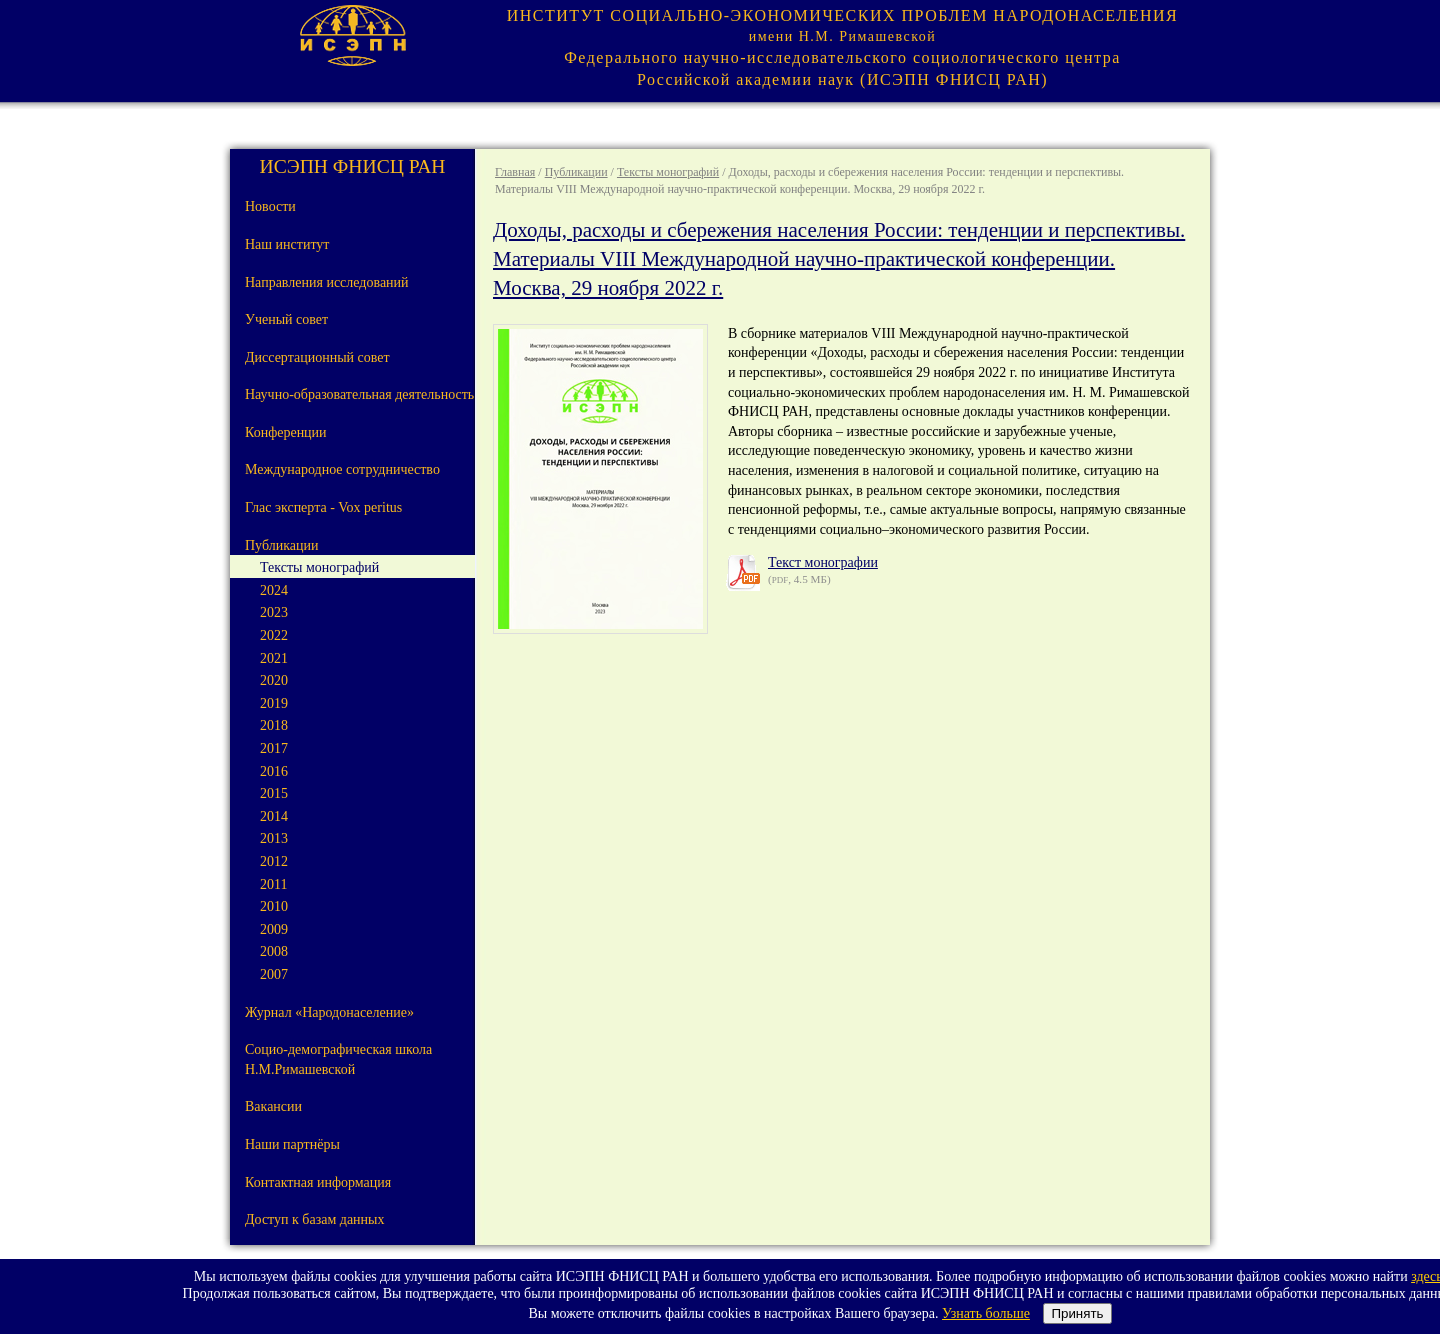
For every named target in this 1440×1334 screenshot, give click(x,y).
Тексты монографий (668, 172)
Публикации (576, 172)
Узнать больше (986, 1313)
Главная (515, 172)
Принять (1077, 1313)
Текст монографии (823, 562)
